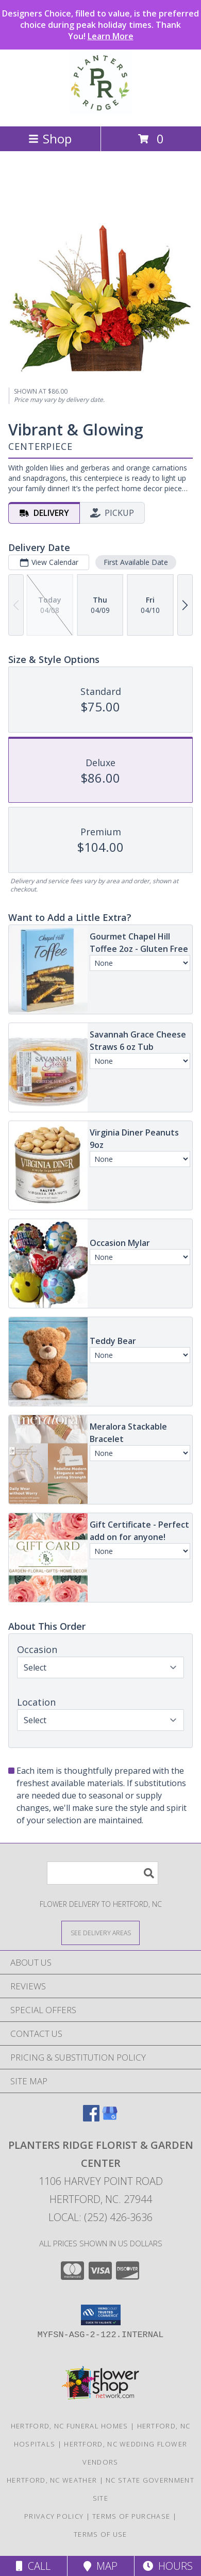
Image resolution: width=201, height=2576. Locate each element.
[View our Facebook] (91, 2118)
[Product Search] (102, 1873)
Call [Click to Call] (33, 2566)
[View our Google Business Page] (110, 2118)
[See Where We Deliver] (100, 1932)
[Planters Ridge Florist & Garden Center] (100, 111)
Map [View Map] (100, 2566)
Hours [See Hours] (168, 2566)
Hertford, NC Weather (52, 2480)
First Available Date (136, 562)
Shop (50, 138)
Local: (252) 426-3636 (100, 2217)
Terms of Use (100, 2534)
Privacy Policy (53, 2516)
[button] (101, 2315)
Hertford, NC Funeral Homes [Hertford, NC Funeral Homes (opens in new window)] (69, 2426)
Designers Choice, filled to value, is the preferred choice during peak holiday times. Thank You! (100, 25)
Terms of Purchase (131, 2516)
